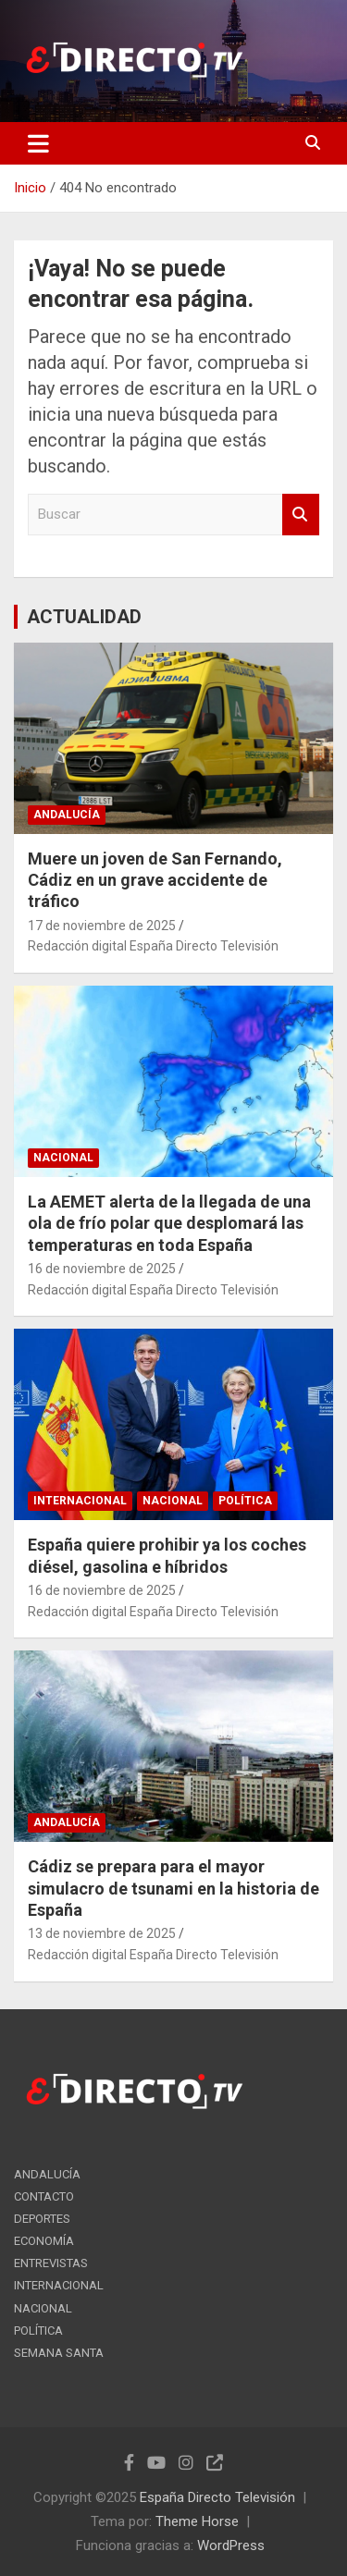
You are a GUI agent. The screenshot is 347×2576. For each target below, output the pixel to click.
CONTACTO (44, 2196)
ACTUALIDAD (84, 617)
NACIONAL (63, 1157)
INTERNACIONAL (80, 1500)
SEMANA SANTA (59, 2353)
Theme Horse (197, 2521)
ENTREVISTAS (51, 2263)
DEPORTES (42, 2219)
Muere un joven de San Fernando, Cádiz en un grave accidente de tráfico (155, 880)
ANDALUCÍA (66, 814)
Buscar (300, 514)
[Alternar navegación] (38, 143)
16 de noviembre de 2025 (102, 1268)
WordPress (231, 2545)
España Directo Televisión (217, 2497)
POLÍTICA (245, 1500)
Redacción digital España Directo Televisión (153, 945)
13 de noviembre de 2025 (102, 1933)
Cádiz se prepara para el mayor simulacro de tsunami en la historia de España (173, 1888)
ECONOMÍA (44, 2241)
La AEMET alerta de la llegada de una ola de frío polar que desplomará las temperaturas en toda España (169, 1223)
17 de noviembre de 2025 (102, 925)
